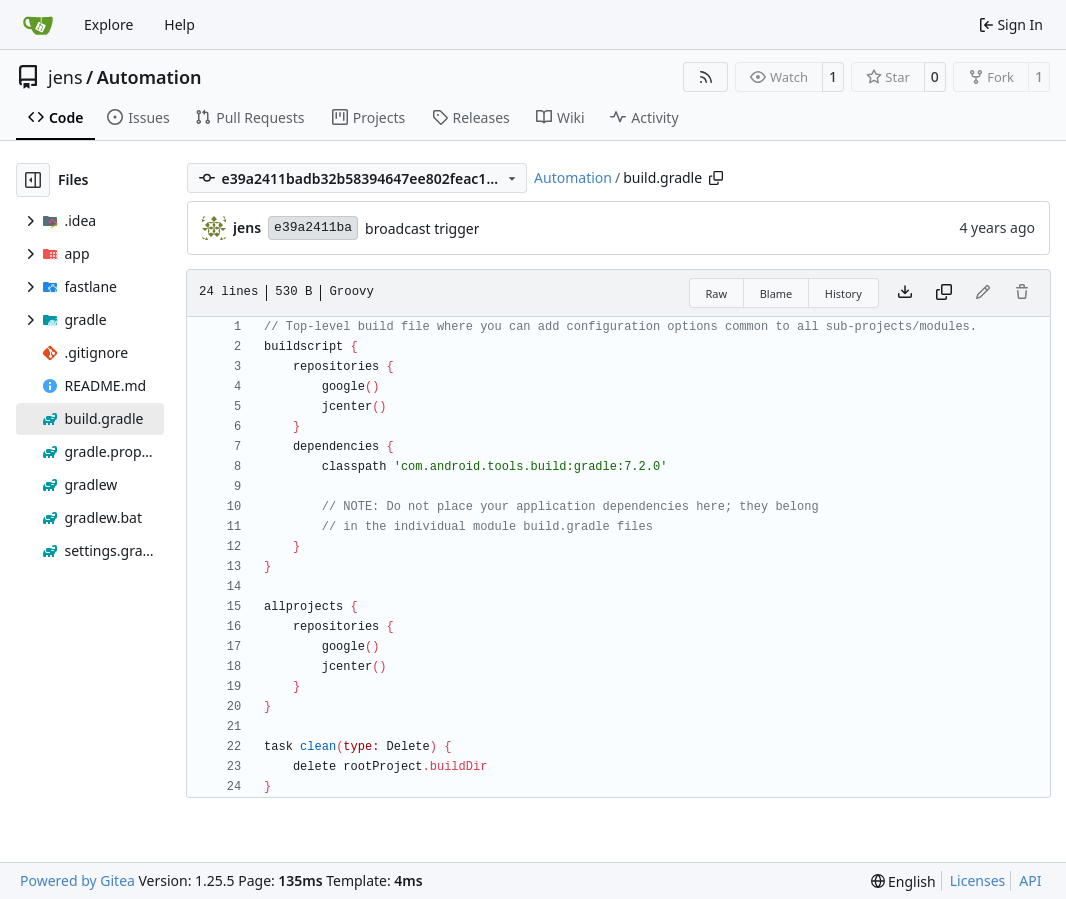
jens (65, 77)
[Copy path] (716, 178)
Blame (776, 293)
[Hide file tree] (33, 180)
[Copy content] (944, 293)
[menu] (903, 881)
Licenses (978, 880)
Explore (108, 24)
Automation (149, 77)
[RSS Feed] (706, 77)
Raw (717, 293)
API (1030, 880)
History (843, 293)
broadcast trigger (422, 228)
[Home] (38, 25)
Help (179, 24)
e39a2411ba (313, 227)
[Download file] (905, 293)
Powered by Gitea (77, 880)
